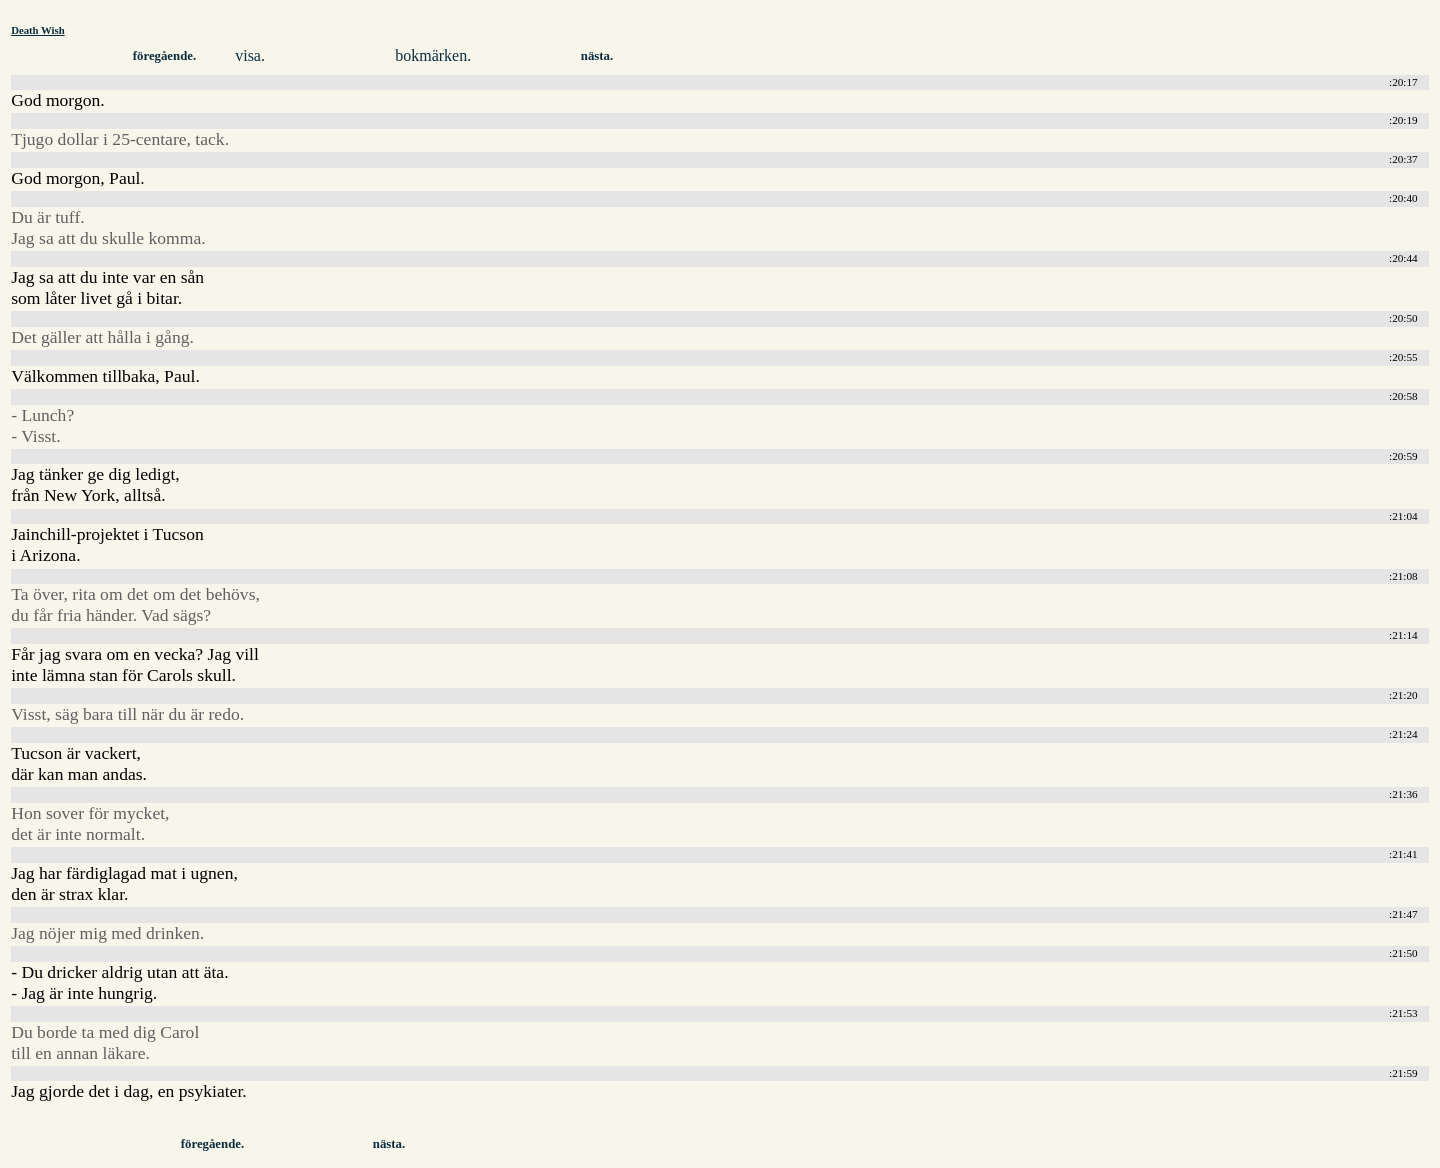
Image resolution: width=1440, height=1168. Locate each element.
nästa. (597, 56)
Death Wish (38, 30)
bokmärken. (433, 55)
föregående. (164, 56)
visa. (250, 55)
